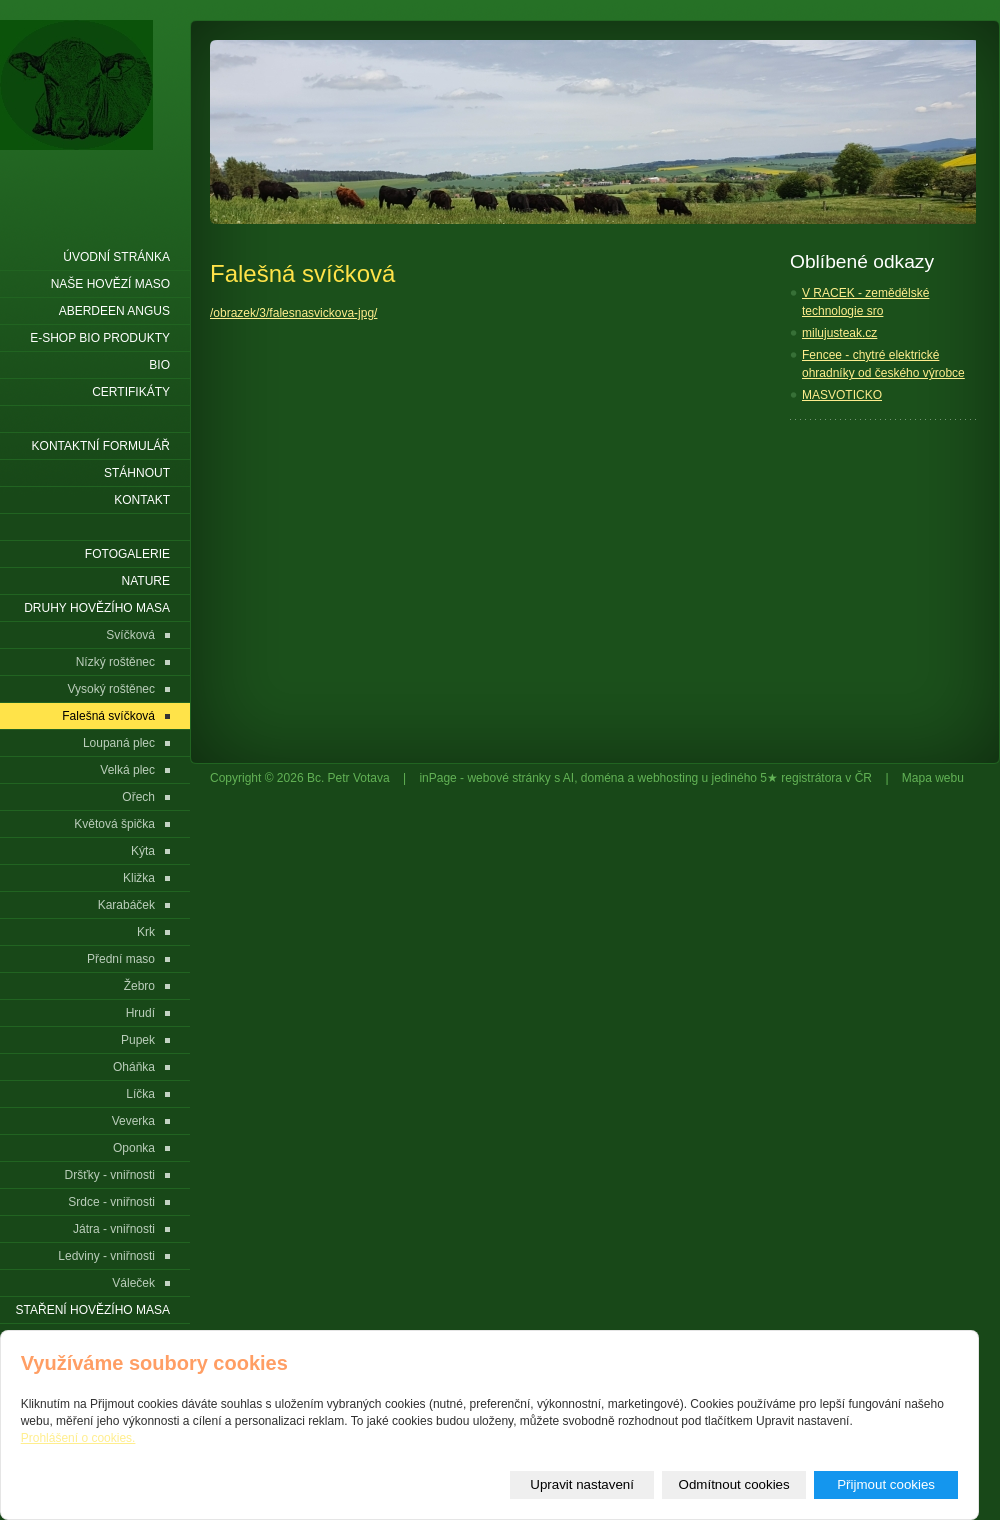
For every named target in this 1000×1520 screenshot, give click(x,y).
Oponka (134, 1148)
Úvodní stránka (116, 257)
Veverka (133, 1121)
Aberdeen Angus (114, 311)
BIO (159, 365)
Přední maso (121, 959)
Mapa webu (933, 778)
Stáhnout (137, 473)
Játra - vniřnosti (114, 1229)
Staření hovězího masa (93, 1310)
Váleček (133, 1283)
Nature (146, 581)
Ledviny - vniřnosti (106, 1256)
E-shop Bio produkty (100, 338)
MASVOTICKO (842, 395)
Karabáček (126, 905)
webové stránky (508, 778)
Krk (146, 932)
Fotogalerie (127, 554)
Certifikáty (131, 392)
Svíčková (130, 635)
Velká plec (127, 770)
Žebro (139, 986)
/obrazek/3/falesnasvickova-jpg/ (293, 313)
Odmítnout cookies (734, 1484)
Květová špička (114, 824)
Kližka (139, 878)
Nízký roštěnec (115, 662)
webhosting (668, 778)
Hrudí (140, 1013)
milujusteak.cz (839, 333)
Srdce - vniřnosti (111, 1202)
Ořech (138, 797)
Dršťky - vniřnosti (109, 1175)
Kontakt (142, 500)
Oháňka (134, 1067)
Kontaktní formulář (101, 446)
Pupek (138, 1040)
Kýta (143, 851)
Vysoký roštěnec (111, 689)
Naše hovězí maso (110, 284)
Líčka (140, 1094)
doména (602, 778)
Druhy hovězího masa (97, 608)
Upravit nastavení (582, 1484)
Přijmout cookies (886, 1484)
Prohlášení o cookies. (78, 1438)
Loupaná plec (119, 743)
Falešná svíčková (108, 716)
